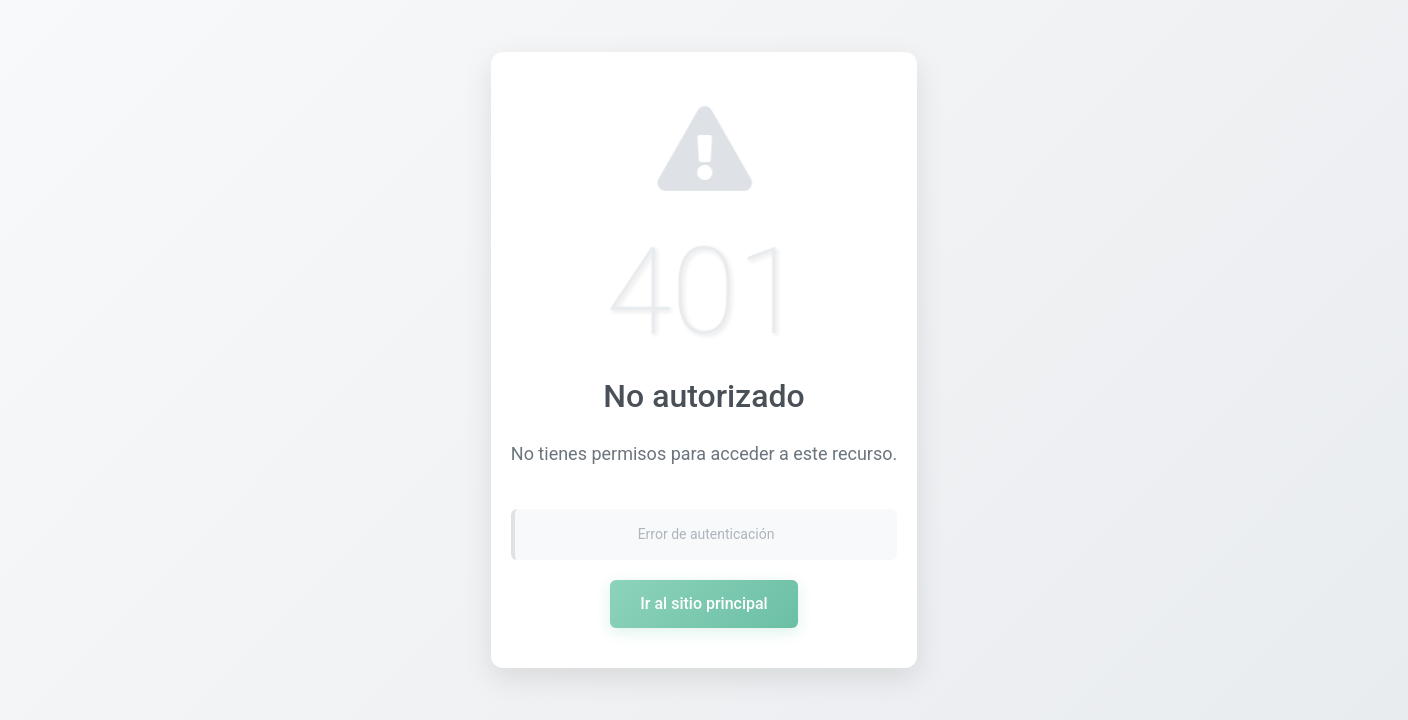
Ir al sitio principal (703, 603)
